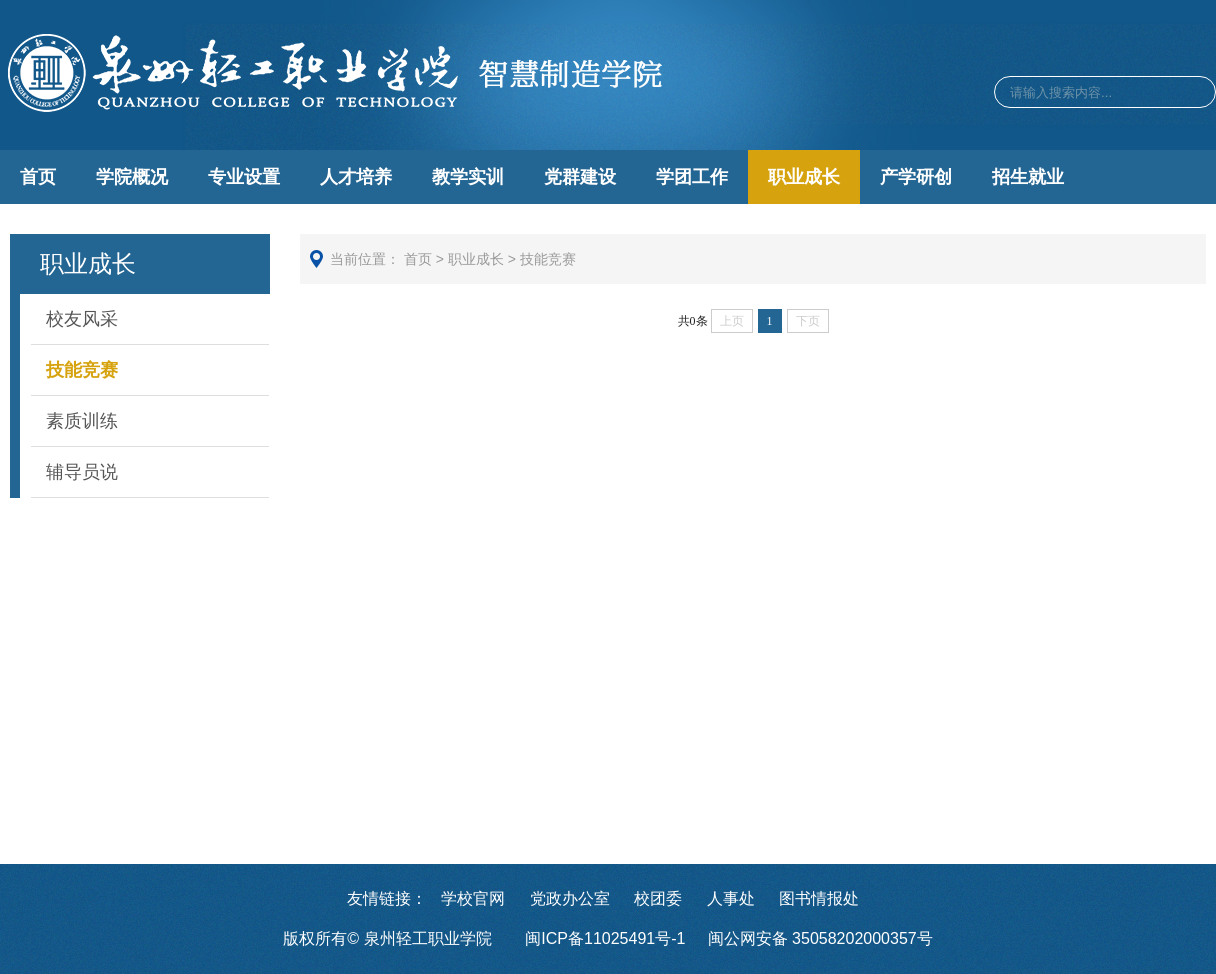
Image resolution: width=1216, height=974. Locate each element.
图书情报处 (819, 898)
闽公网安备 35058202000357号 (820, 938)
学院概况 (132, 177)
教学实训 (468, 177)
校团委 (658, 898)
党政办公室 (570, 898)
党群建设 (580, 177)
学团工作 (692, 177)
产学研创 (916, 177)
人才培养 (356, 177)
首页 (38, 177)
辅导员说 (82, 472)
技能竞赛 (82, 370)
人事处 (731, 898)
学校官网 (473, 898)
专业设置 (244, 177)
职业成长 (804, 177)
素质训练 (82, 421)
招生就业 (1028, 177)
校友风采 (82, 319)
